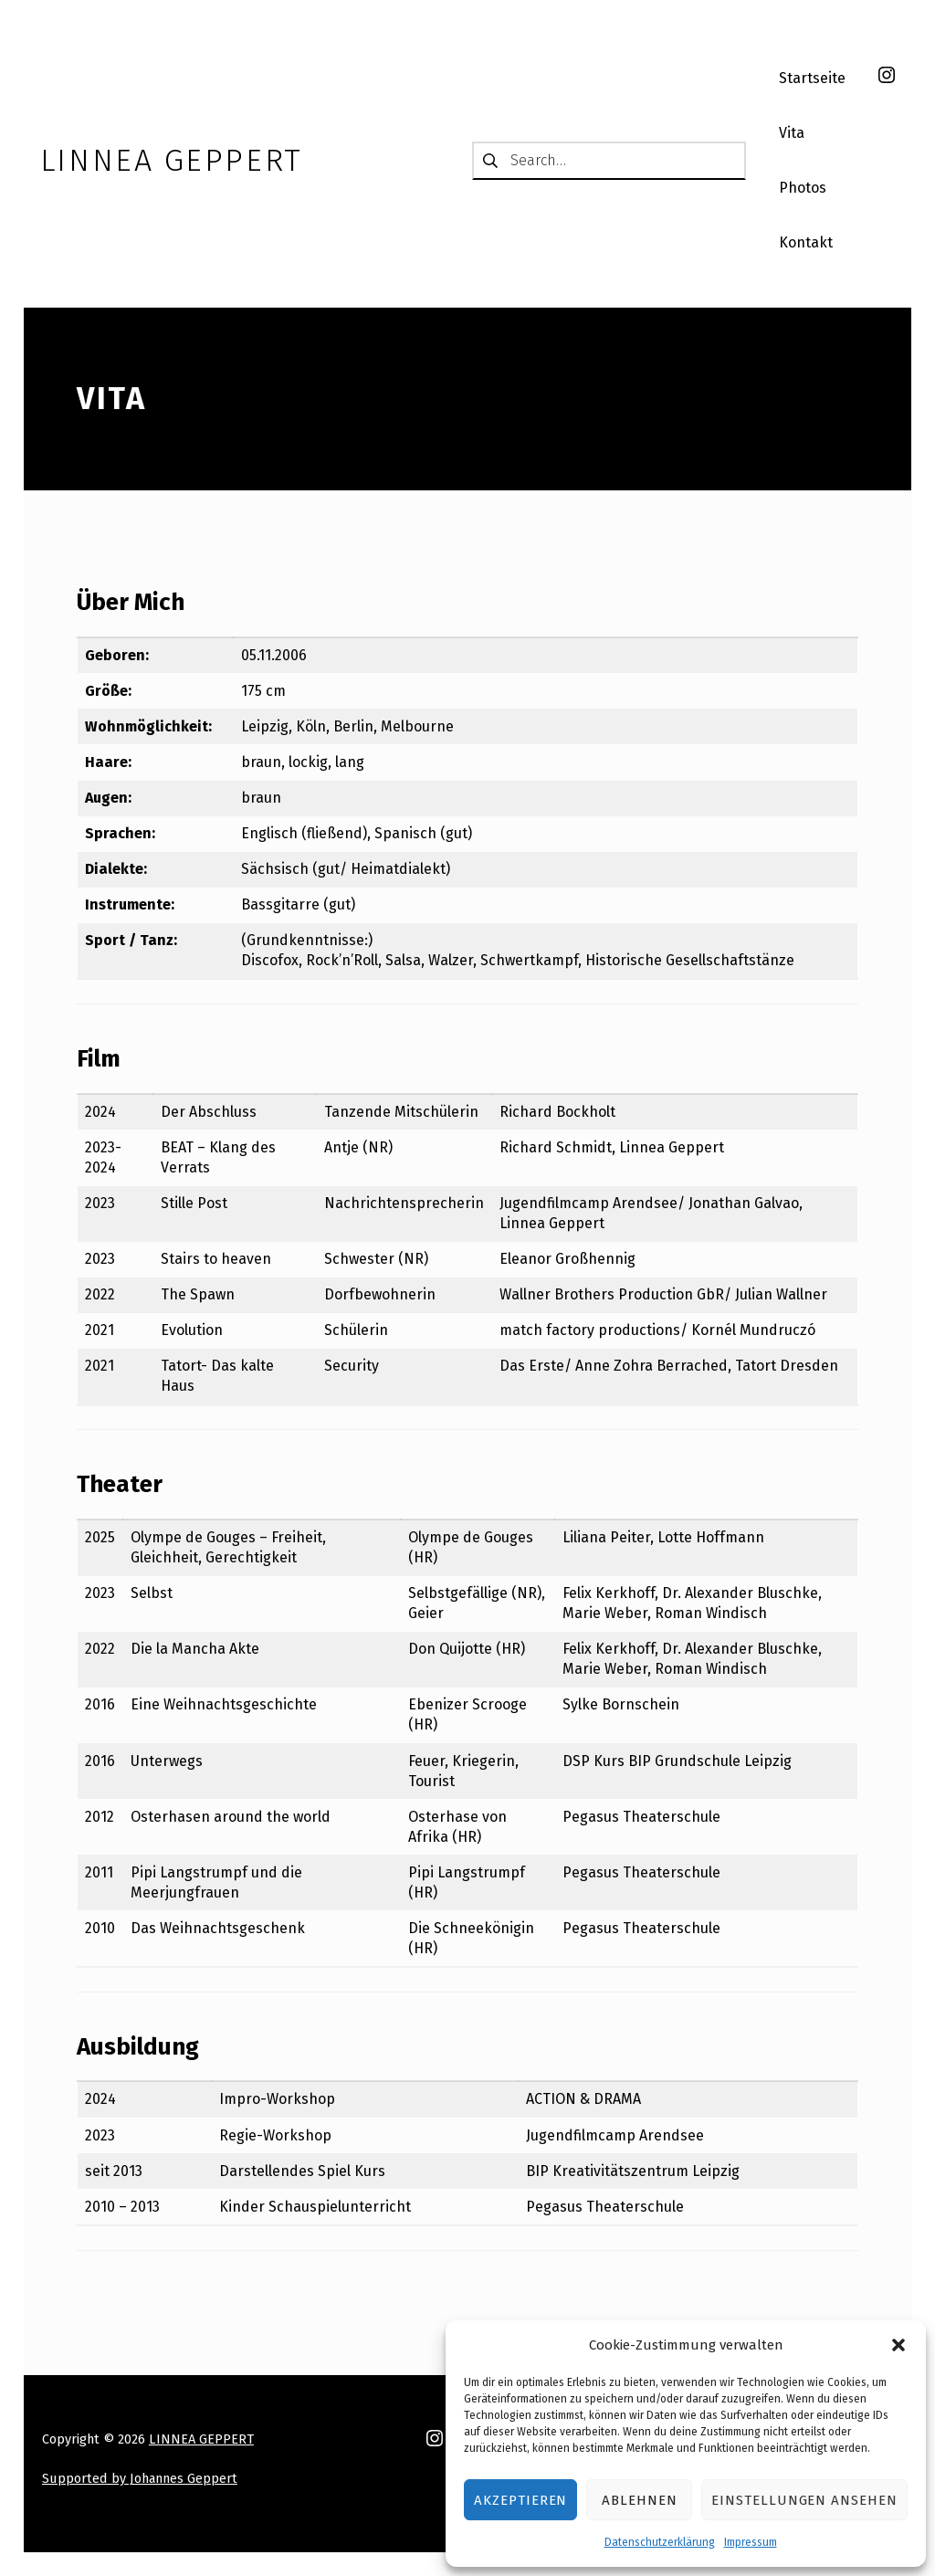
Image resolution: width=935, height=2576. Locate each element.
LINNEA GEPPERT (201, 2439)
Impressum (750, 2542)
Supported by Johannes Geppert (139, 2478)
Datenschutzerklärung (659, 2542)
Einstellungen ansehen (804, 2500)
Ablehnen (640, 2500)
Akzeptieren (520, 2500)
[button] (898, 2345)
